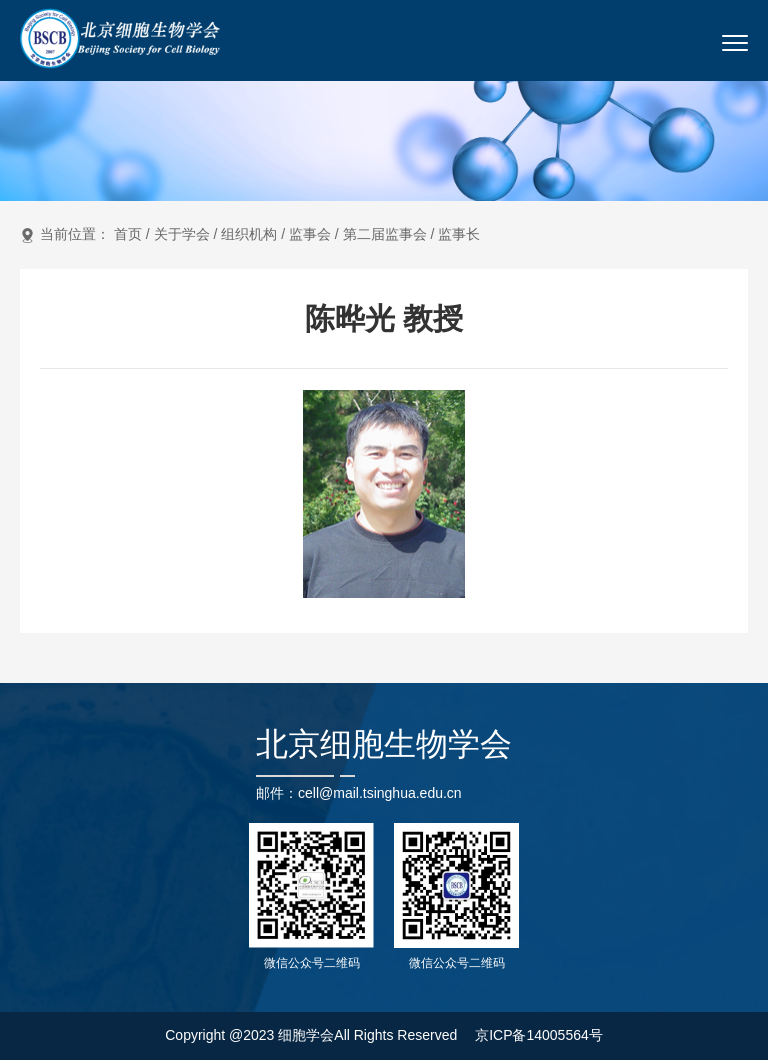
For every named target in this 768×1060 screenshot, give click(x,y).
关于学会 (182, 234)
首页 (128, 234)
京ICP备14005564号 (539, 1035)
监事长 (459, 234)
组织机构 (249, 234)
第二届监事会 (385, 234)
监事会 (310, 234)
